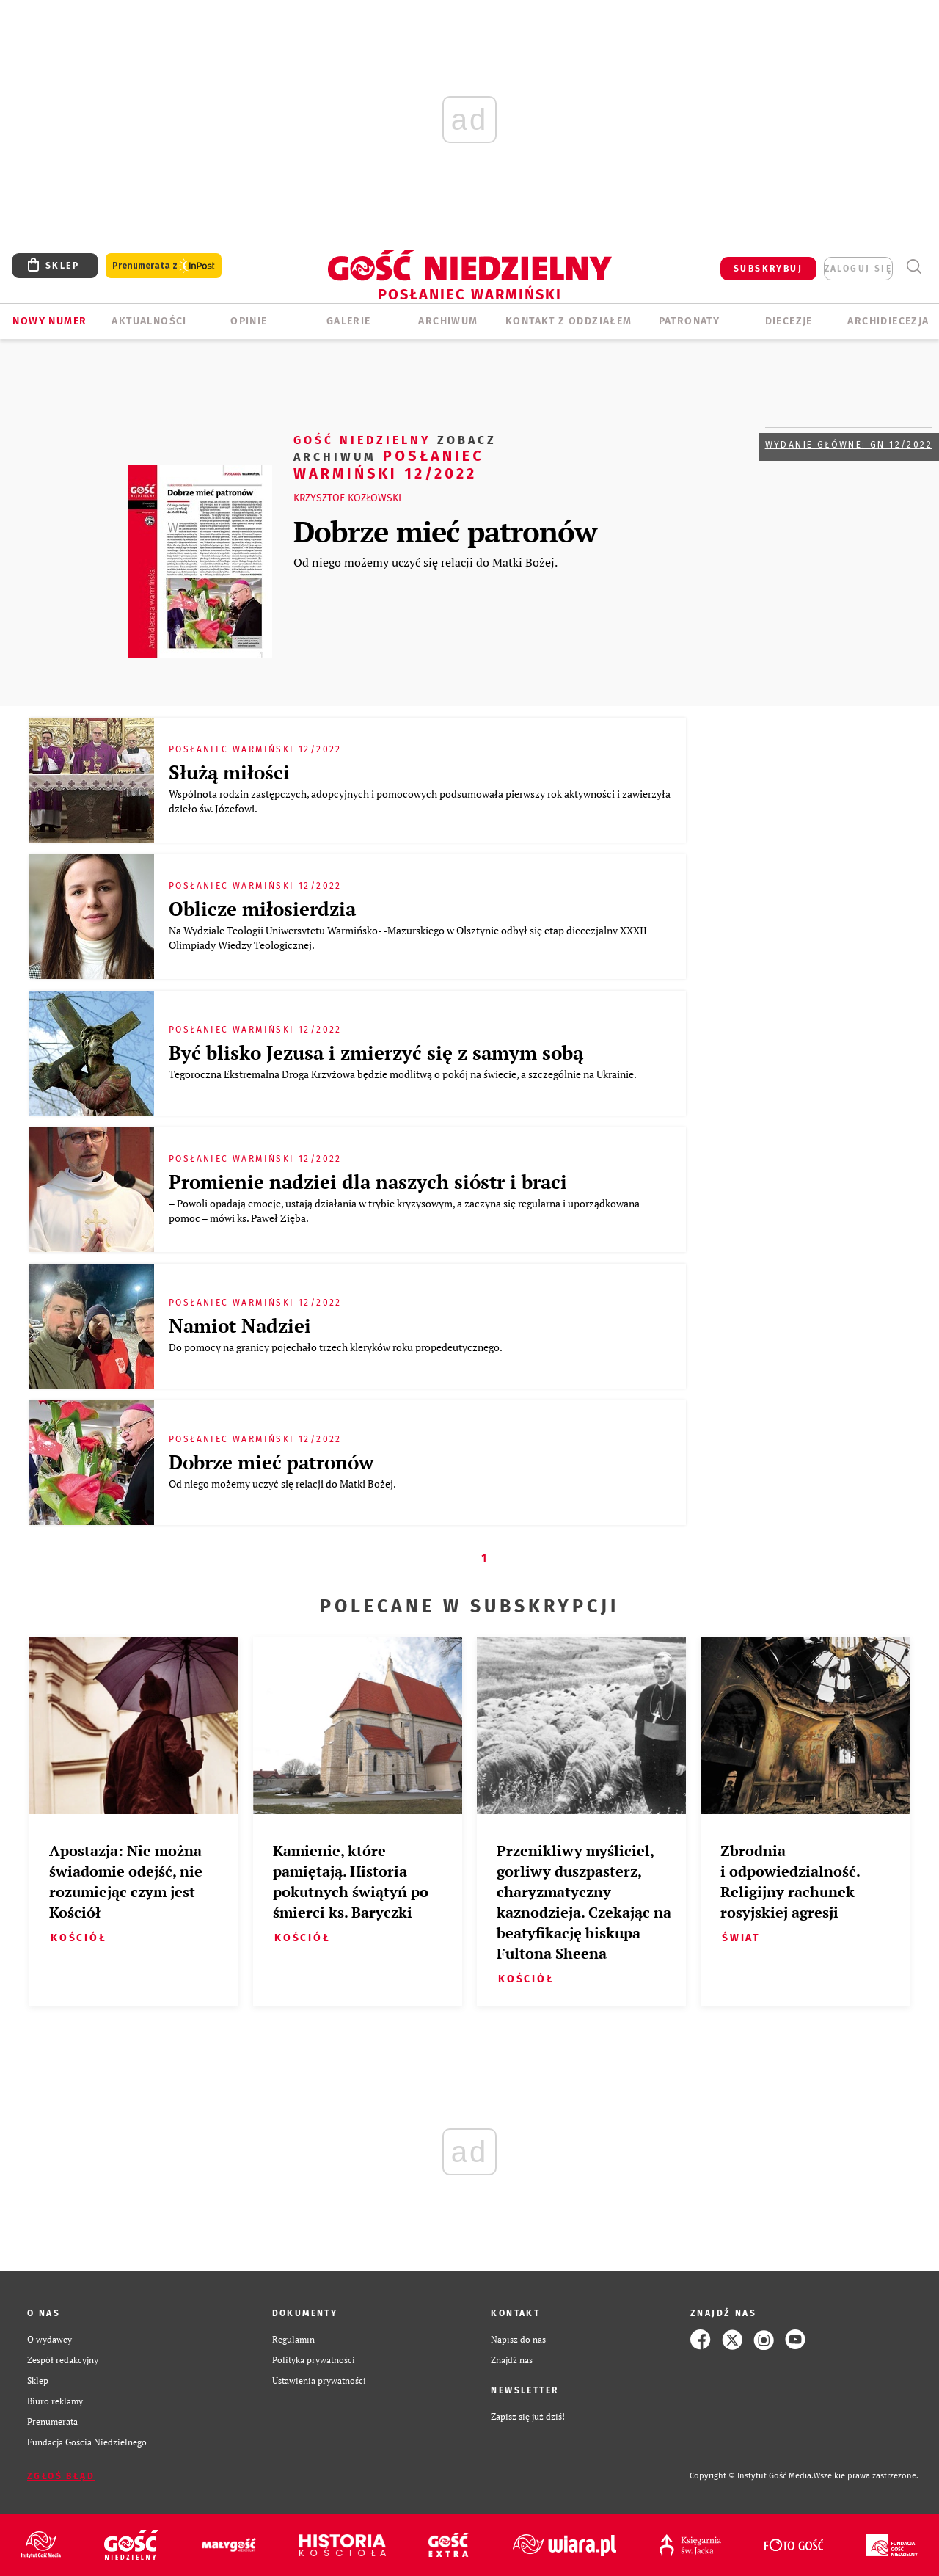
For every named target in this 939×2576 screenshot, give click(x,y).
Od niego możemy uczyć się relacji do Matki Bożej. (425, 562)
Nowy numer (49, 321)
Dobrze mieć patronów (444, 531)
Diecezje (789, 321)
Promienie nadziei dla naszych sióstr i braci (368, 1181)
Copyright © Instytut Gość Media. (752, 2476)
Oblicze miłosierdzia (262, 908)
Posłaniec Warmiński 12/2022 (395, 456)
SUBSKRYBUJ (768, 268)
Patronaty (689, 321)
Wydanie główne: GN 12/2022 (848, 445)
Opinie (248, 321)
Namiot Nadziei (240, 1325)
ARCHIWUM (448, 321)
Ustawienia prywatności (319, 2380)
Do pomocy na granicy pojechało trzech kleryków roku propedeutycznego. (336, 1347)
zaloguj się (858, 268)
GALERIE (348, 321)
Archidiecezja (888, 321)
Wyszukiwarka (913, 266)
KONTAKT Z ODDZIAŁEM (568, 321)
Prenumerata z (163, 266)
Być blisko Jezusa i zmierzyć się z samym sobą (376, 1052)
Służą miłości (229, 772)
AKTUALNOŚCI (149, 321)
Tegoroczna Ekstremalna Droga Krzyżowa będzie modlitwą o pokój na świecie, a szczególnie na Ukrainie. (403, 1074)
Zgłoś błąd (61, 2476)
